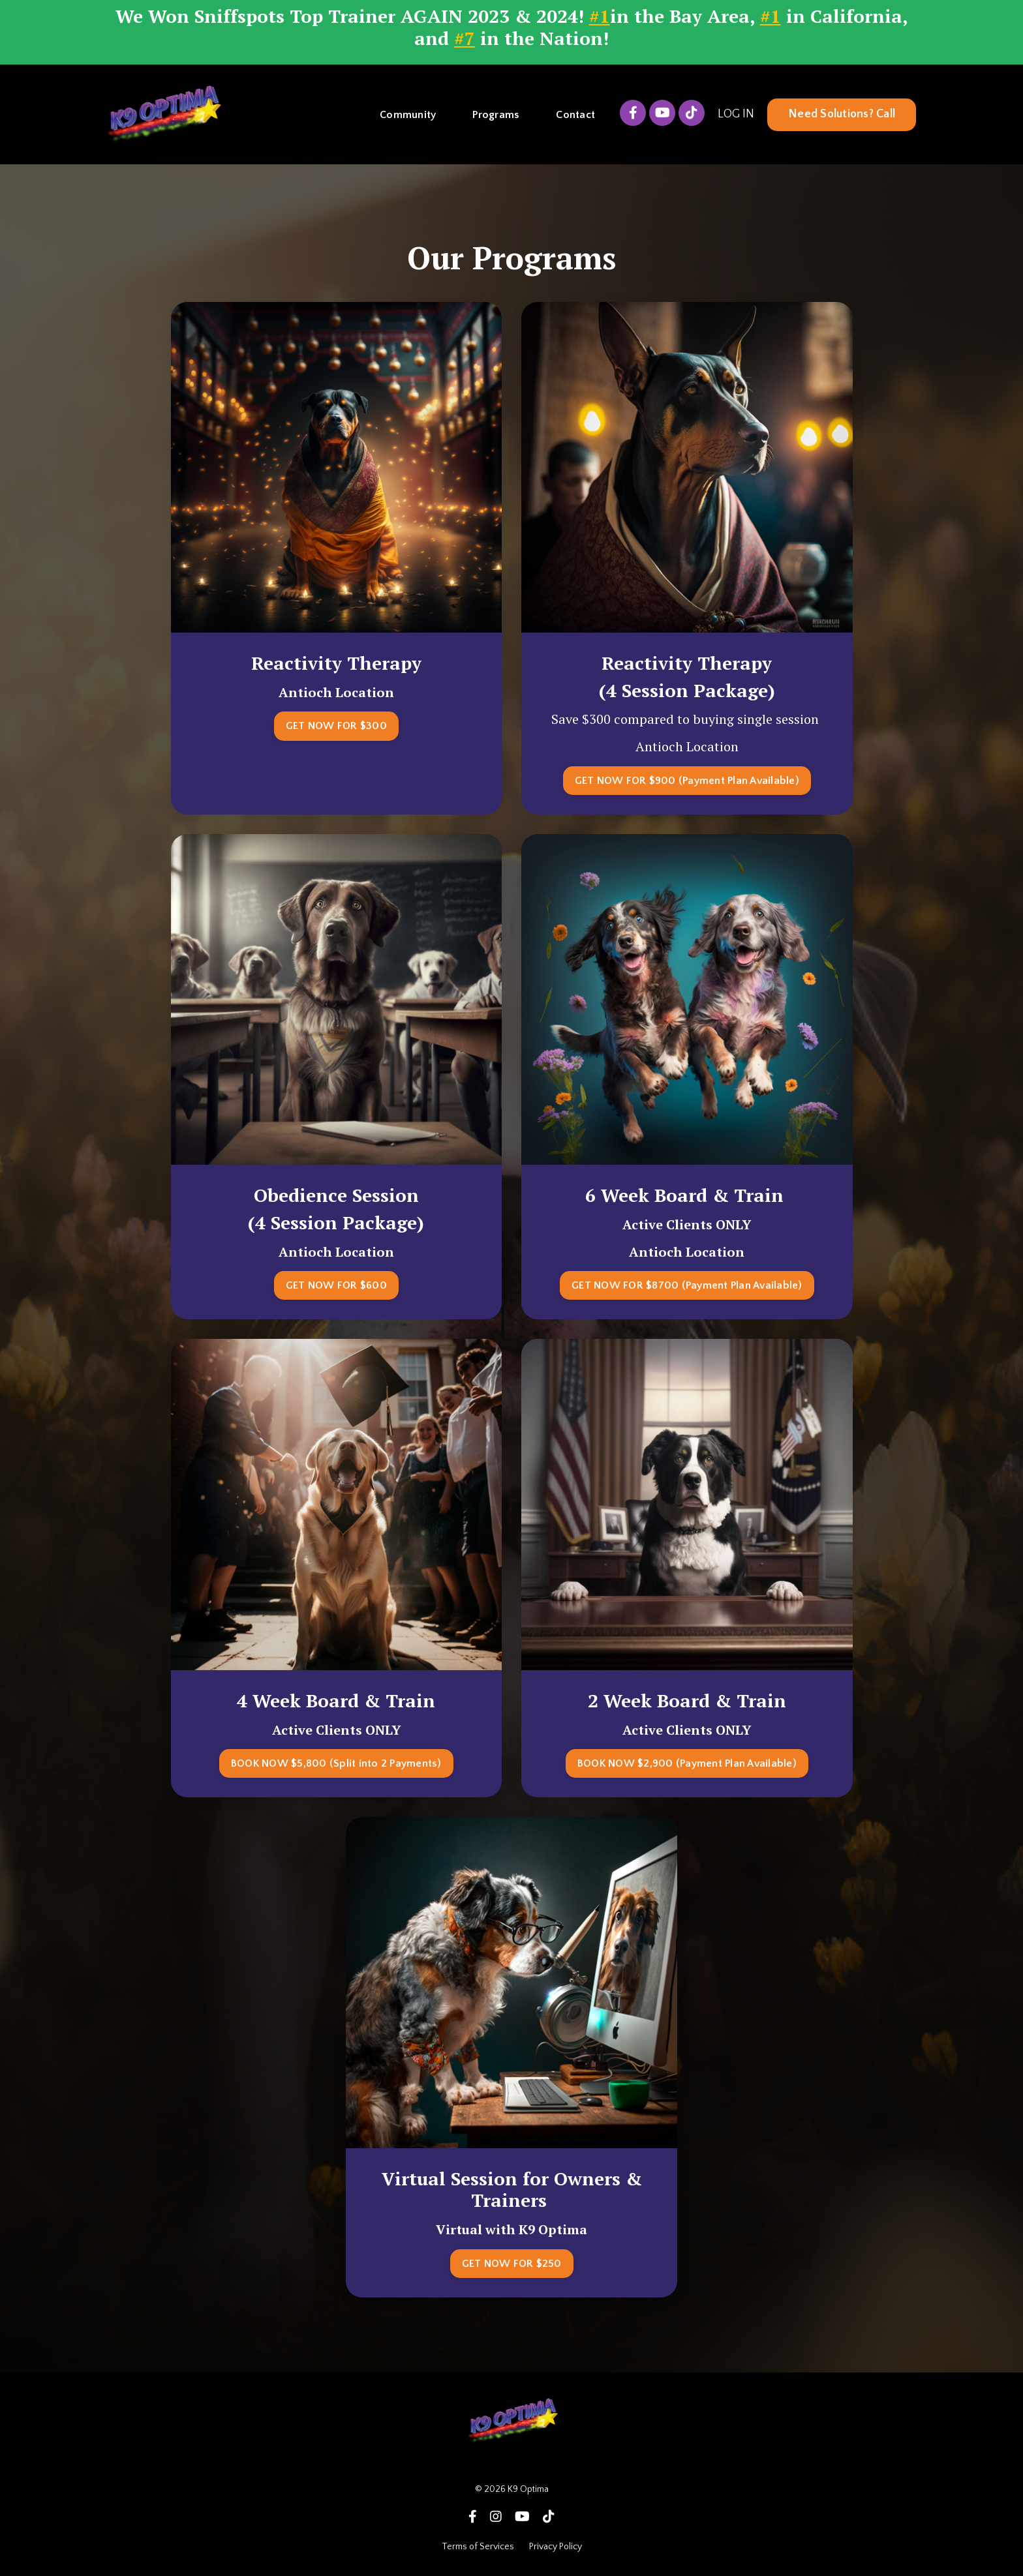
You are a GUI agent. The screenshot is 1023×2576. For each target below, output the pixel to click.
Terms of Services (479, 2546)
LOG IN (736, 114)
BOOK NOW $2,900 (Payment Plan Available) (687, 1763)
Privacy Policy (555, 2546)
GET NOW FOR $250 (512, 2263)
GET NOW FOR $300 (336, 725)
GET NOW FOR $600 (336, 1285)
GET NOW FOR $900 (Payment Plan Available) (687, 780)
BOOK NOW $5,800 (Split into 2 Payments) (336, 1763)
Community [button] (408, 114)
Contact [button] (575, 114)
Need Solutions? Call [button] (841, 114)
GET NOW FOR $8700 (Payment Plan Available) (687, 1285)
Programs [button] (495, 114)
